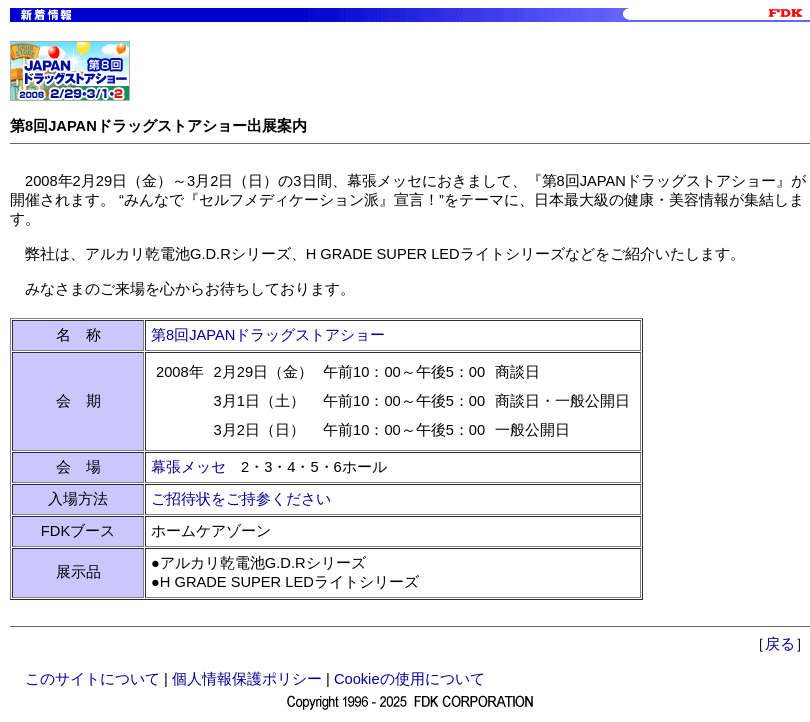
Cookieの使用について (409, 679)
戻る (780, 644)
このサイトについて (92, 679)
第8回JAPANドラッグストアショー (268, 335)
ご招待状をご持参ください (241, 499)
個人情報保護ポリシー (247, 679)
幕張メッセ (188, 467)
